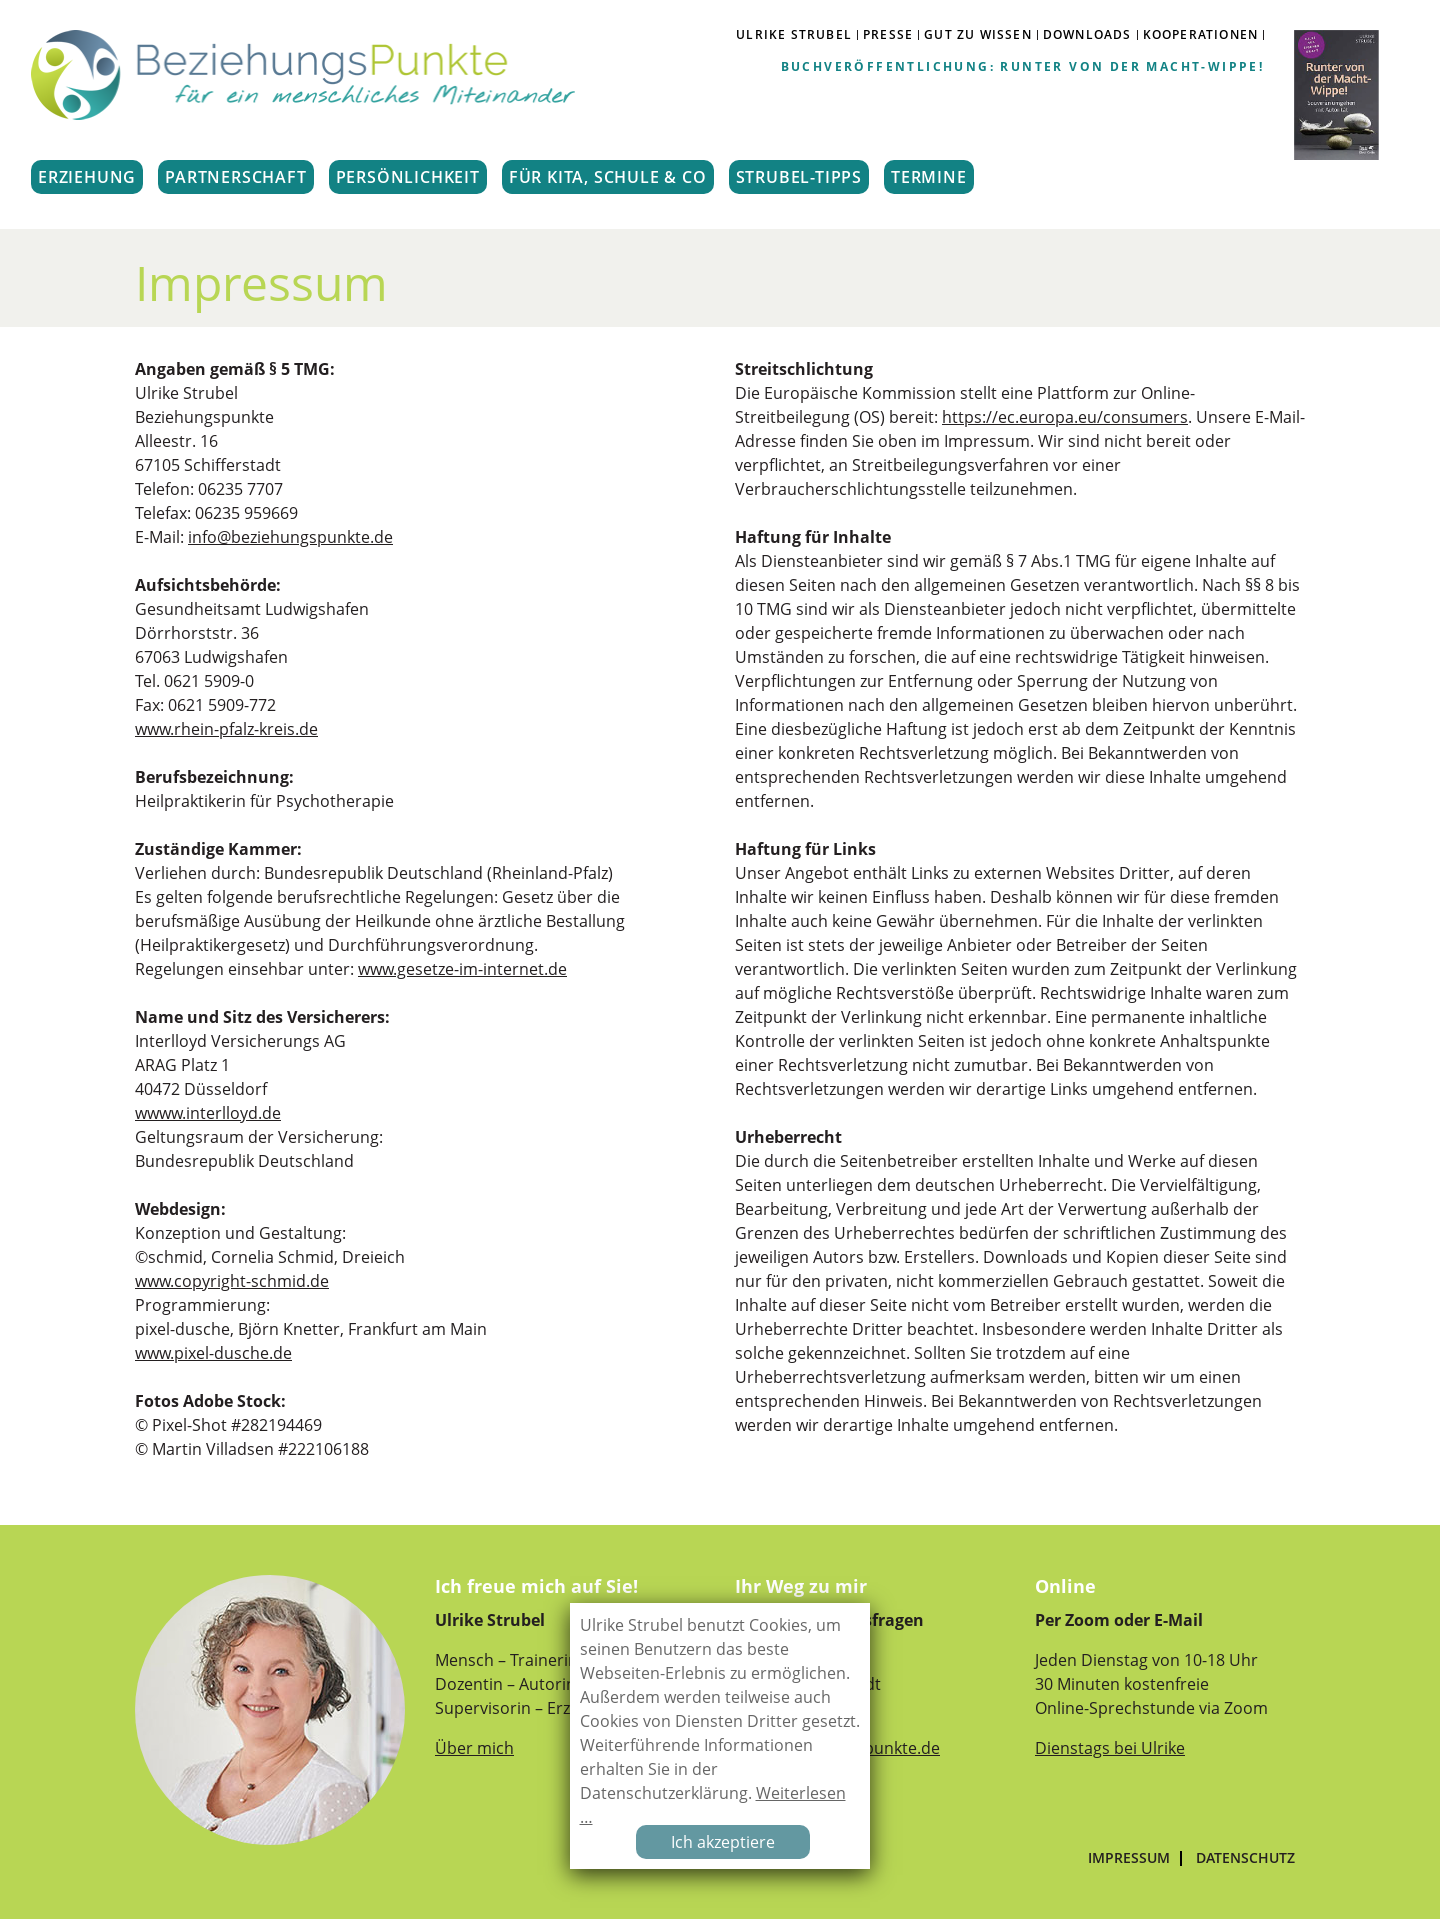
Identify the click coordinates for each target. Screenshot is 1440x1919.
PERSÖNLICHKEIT (408, 177)
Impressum (1129, 1858)
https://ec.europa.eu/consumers (1065, 417)
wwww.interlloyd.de (208, 1113)
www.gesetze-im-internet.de (462, 969)
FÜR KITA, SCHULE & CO (608, 177)
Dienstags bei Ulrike (1110, 1748)
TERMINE (929, 177)
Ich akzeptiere (723, 1842)
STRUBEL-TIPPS (799, 177)
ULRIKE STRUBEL (794, 35)
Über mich (474, 1748)
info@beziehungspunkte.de (290, 537)
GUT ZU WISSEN (978, 35)
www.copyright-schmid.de (232, 1281)
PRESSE (888, 35)
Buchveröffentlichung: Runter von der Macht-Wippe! (1023, 66)
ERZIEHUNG (87, 177)
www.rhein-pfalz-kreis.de (226, 729)
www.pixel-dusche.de (213, 1353)
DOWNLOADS (1087, 35)
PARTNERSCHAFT (235, 177)
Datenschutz (1245, 1858)
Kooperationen (1201, 35)
